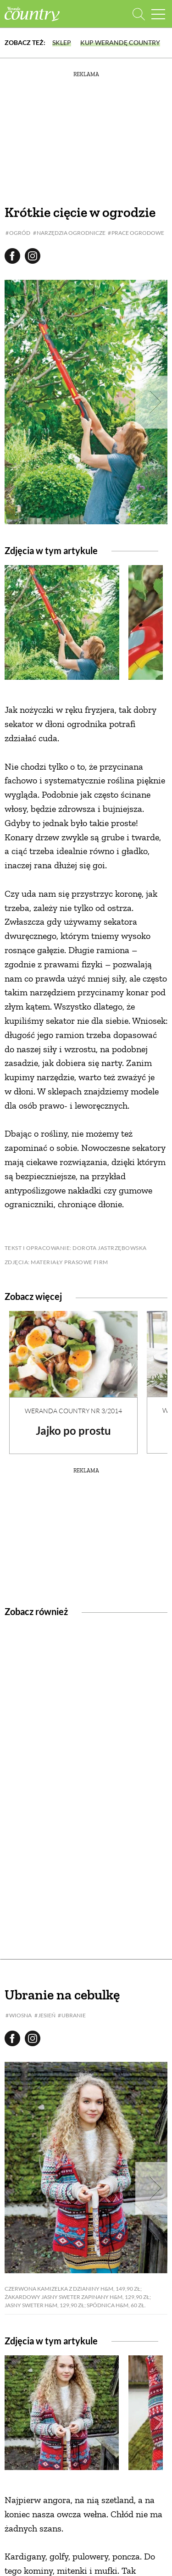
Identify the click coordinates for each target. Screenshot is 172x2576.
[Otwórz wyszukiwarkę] (139, 14)
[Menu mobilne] (158, 14)
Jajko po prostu (73, 1430)
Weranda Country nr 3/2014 (73, 1411)
